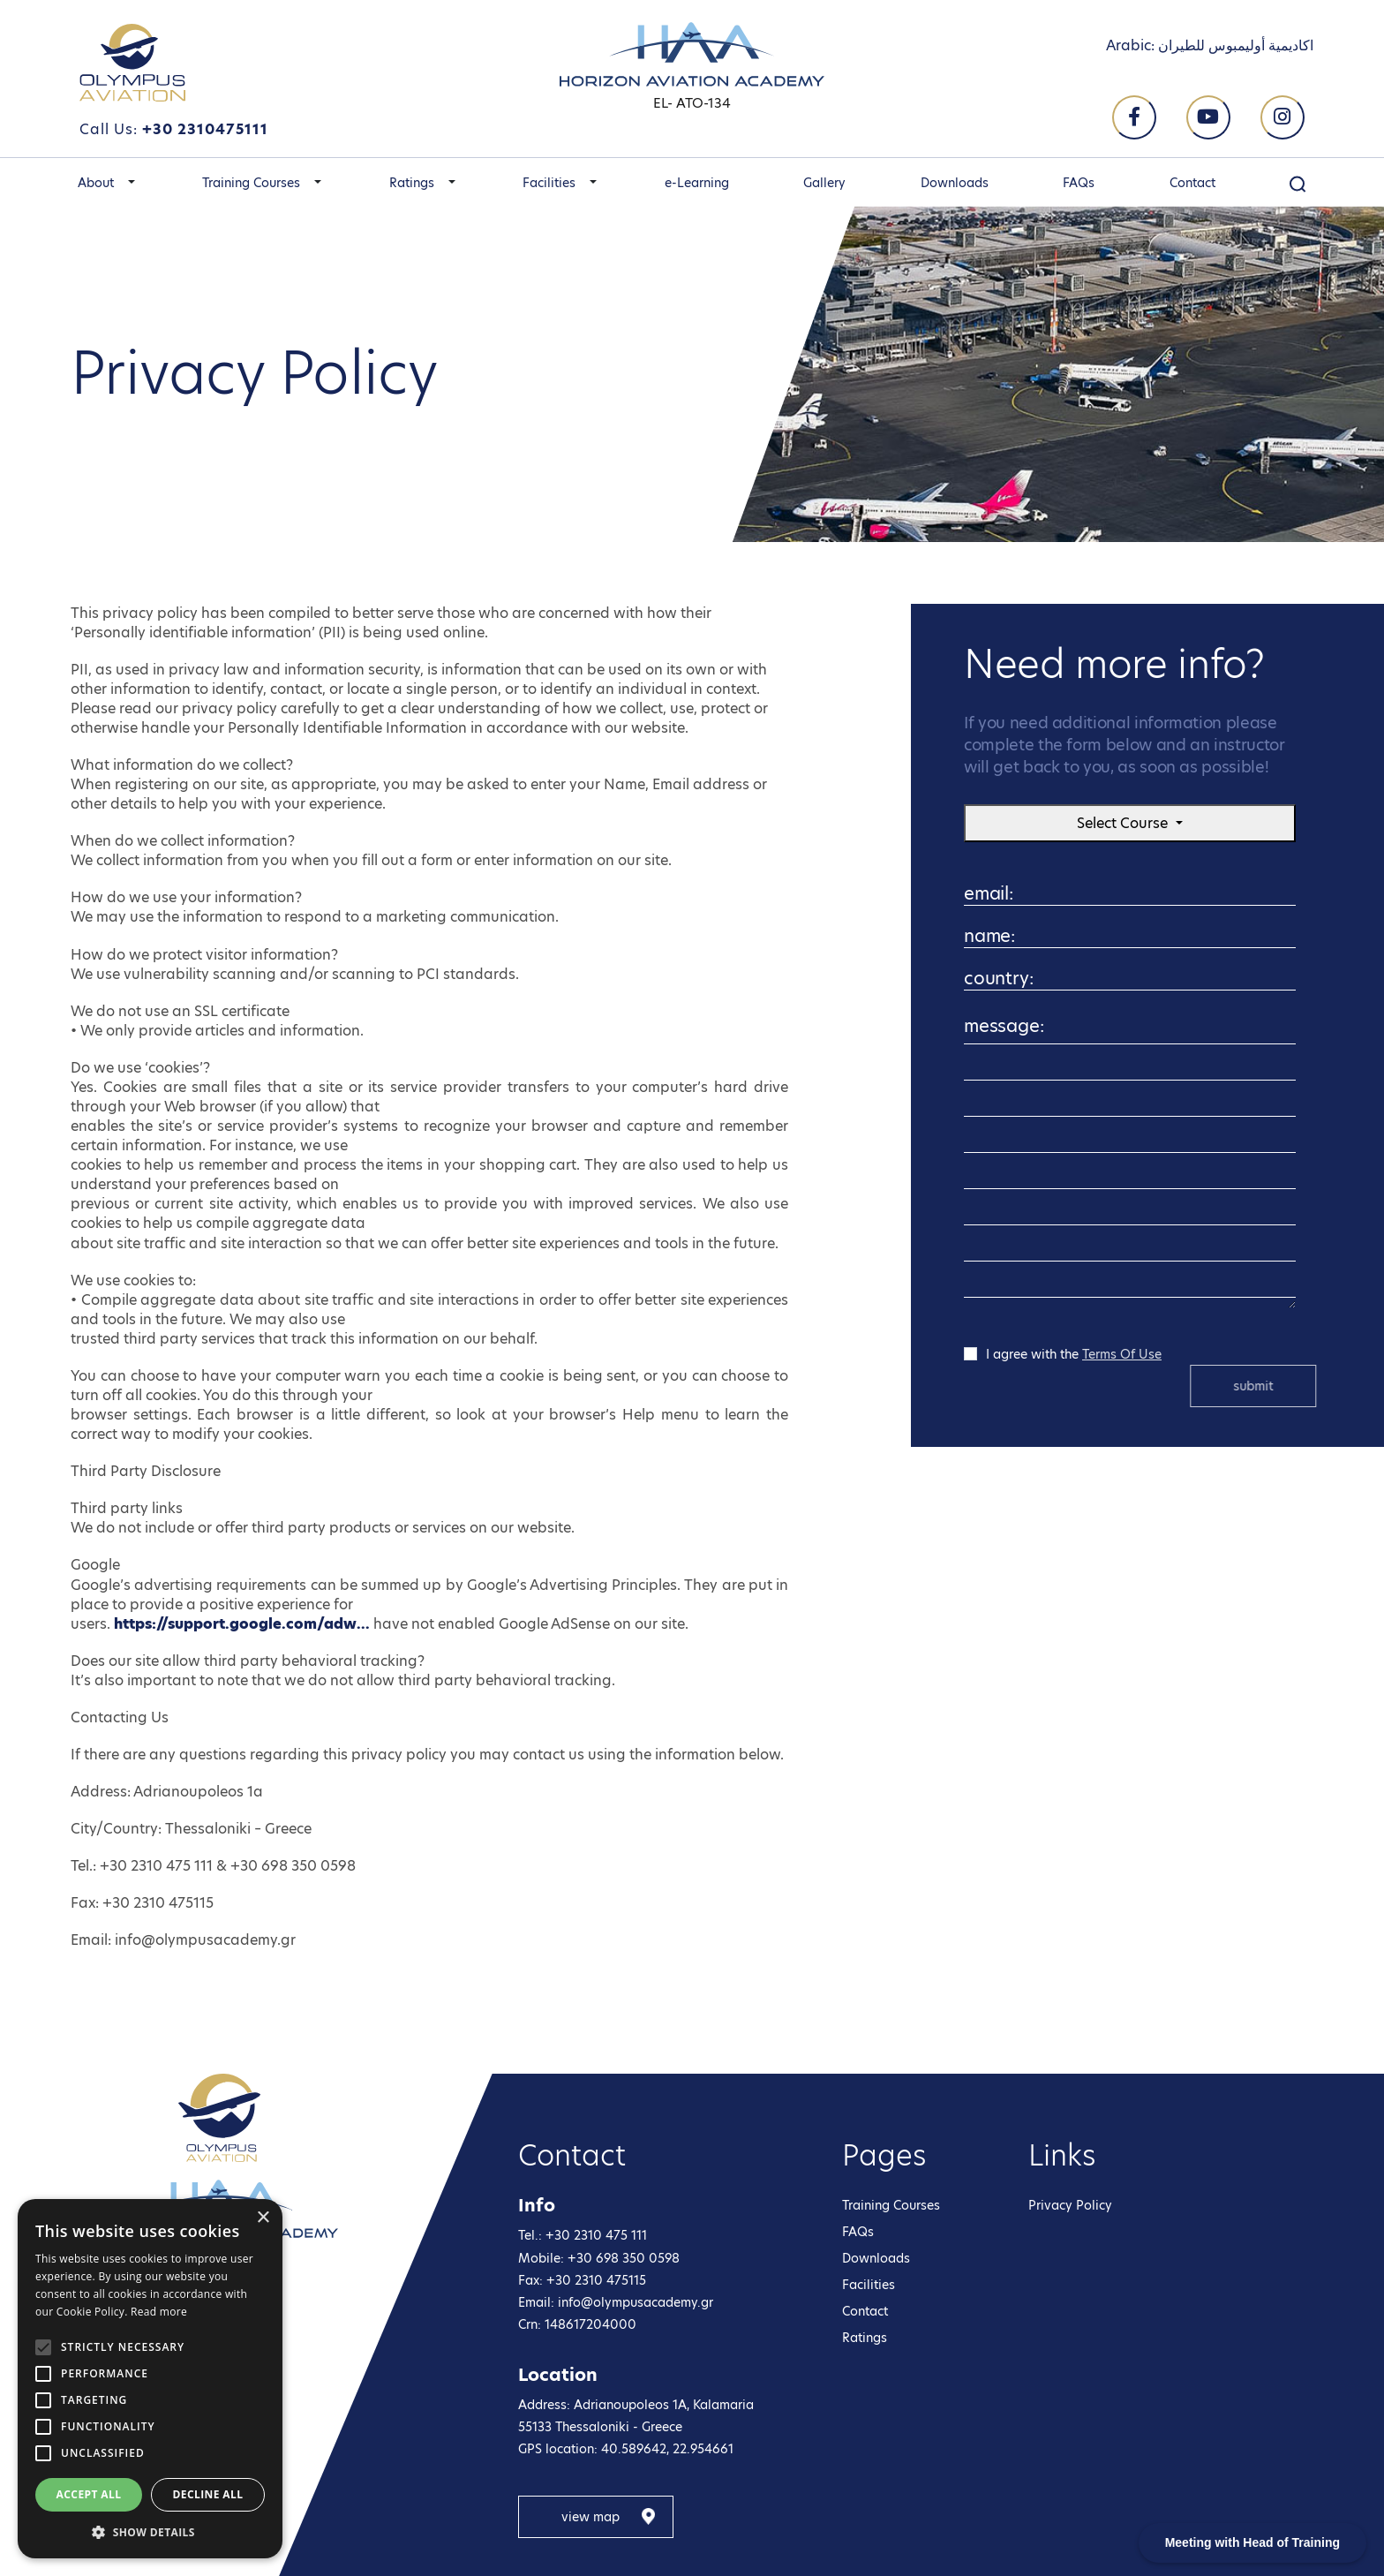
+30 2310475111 (205, 129)
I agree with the (1074, 1353)
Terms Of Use (1122, 1354)
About (96, 183)
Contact (1192, 183)
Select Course (1124, 823)
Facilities (549, 183)
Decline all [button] (208, 2494)
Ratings (411, 183)
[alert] (150, 2378)
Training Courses (251, 183)
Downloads (955, 183)
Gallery (824, 183)
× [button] (262, 2218)
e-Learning (697, 183)
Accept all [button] (89, 2494)
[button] (131, 182)
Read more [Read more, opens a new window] (159, 2311)
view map (590, 2517)
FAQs (1078, 183)
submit (1285, 1386)
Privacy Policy (1070, 2205)
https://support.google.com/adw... (242, 1624)
